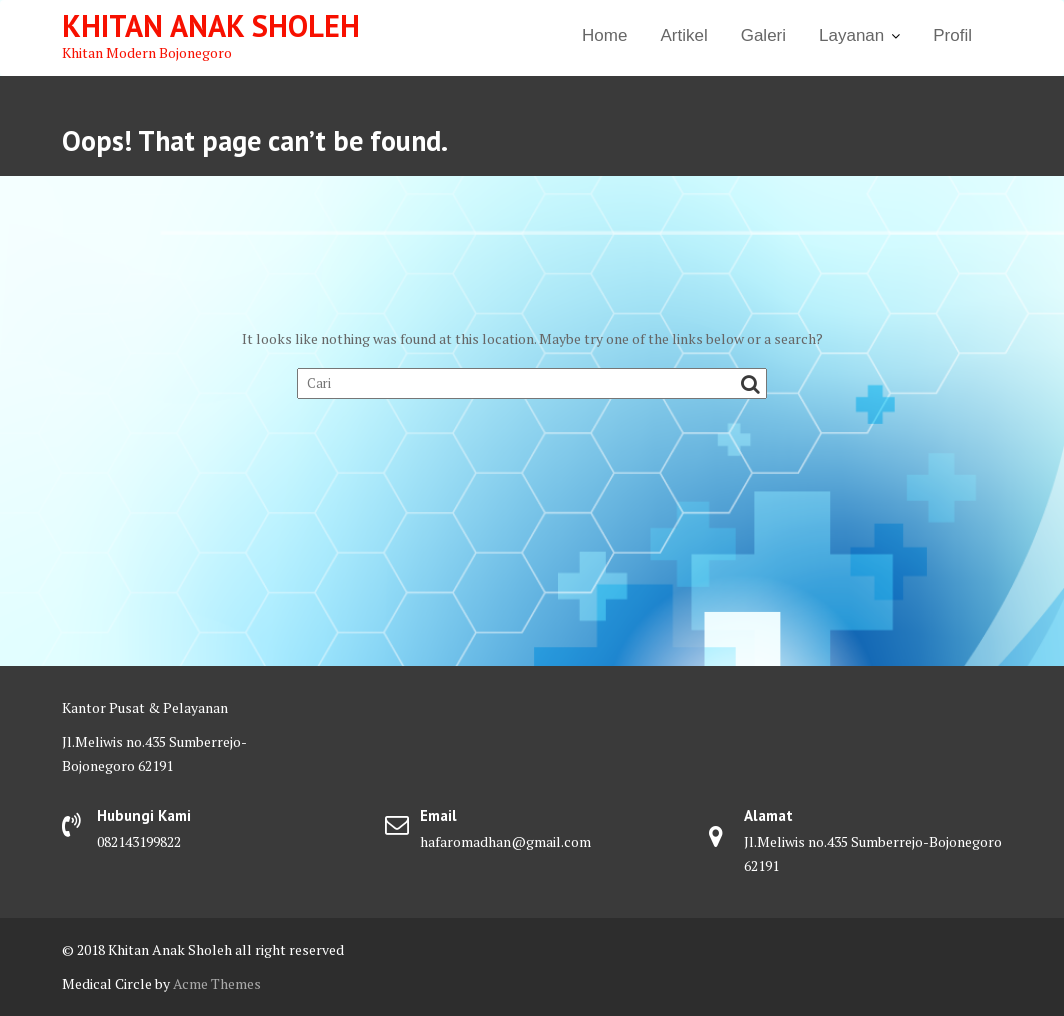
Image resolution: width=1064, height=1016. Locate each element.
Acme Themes (217, 983)
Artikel (683, 35)
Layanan (851, 35)
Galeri (763, 35)
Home (604, 35)
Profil (952, 35)
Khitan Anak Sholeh (211, 25)
